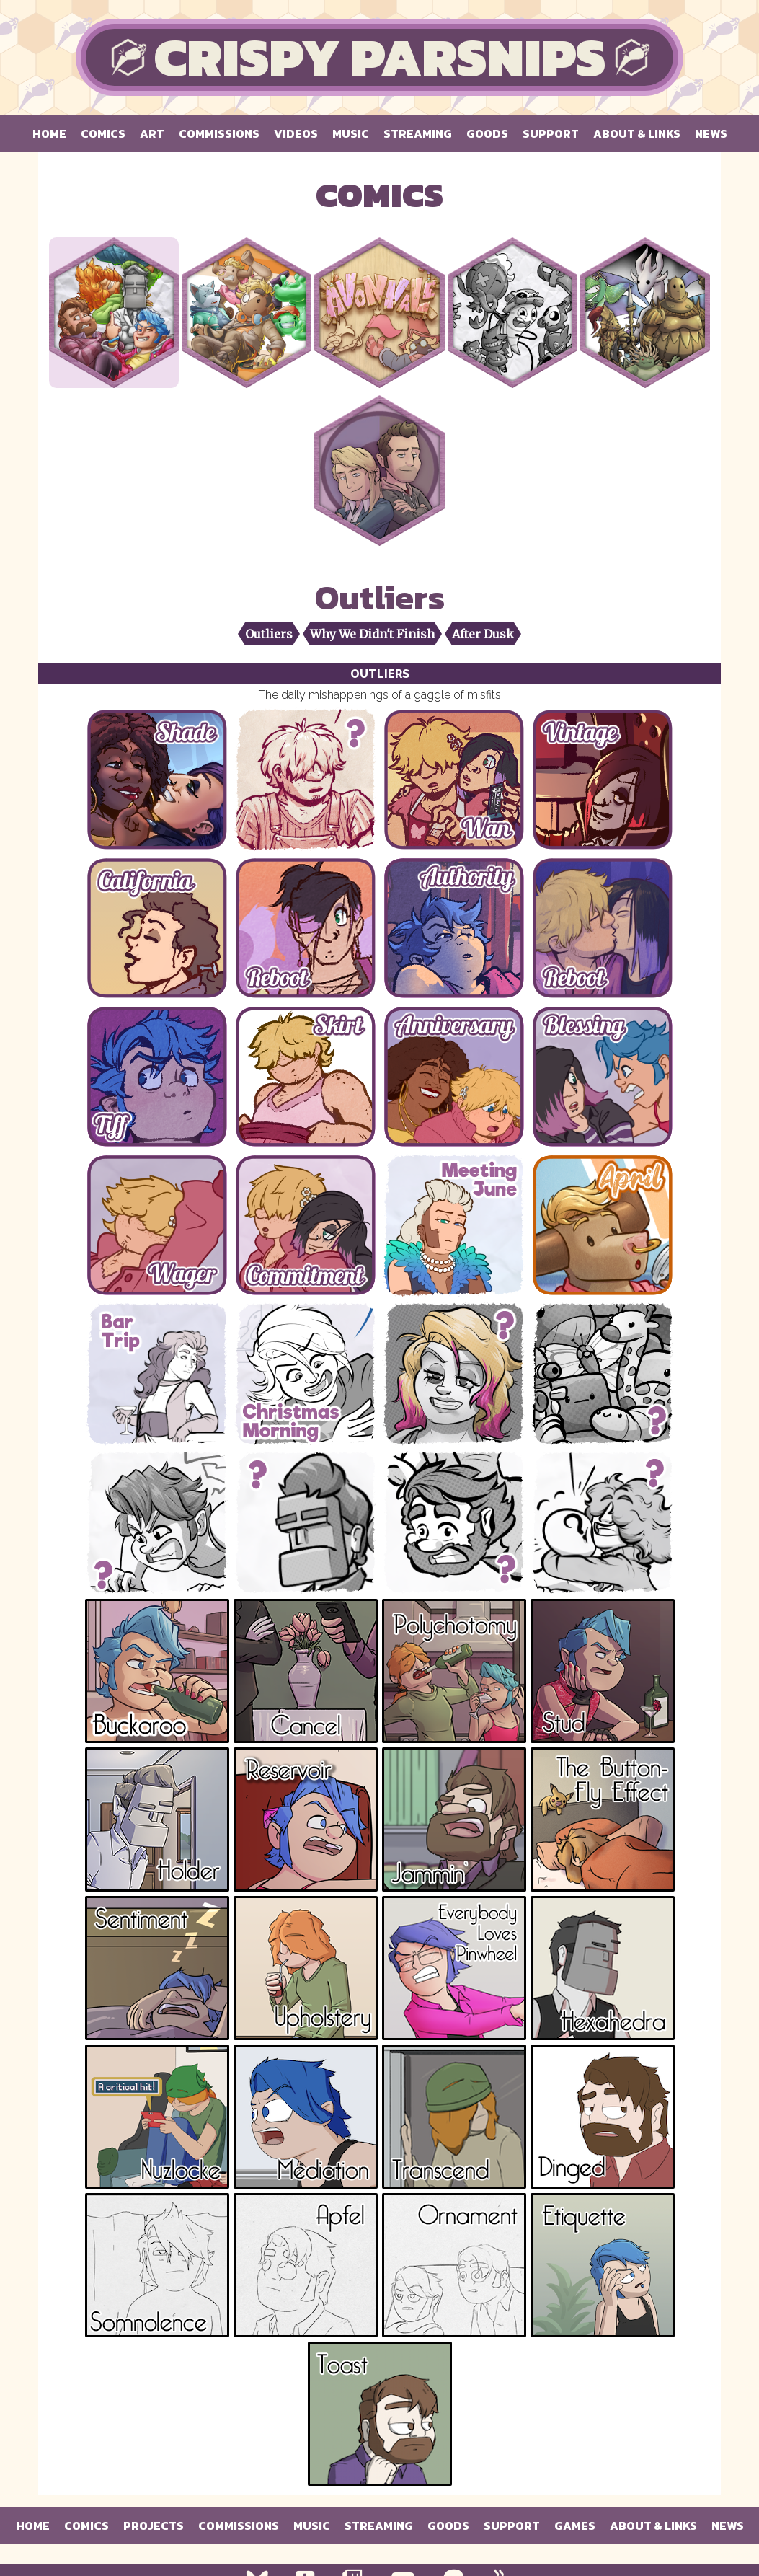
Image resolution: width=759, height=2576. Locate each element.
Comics (103, 133)
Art (152, 133)
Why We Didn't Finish (372, 634)
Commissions (219, 133)
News (711, 133)
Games (574, 2525)
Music (350, 133)
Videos (296, 133)
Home (49, 133)
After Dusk (483, 634)
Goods (487, 133)
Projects (153, 2525)
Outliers (269, 634)
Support (551, 133)
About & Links (636, 133)
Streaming (417, 133)
